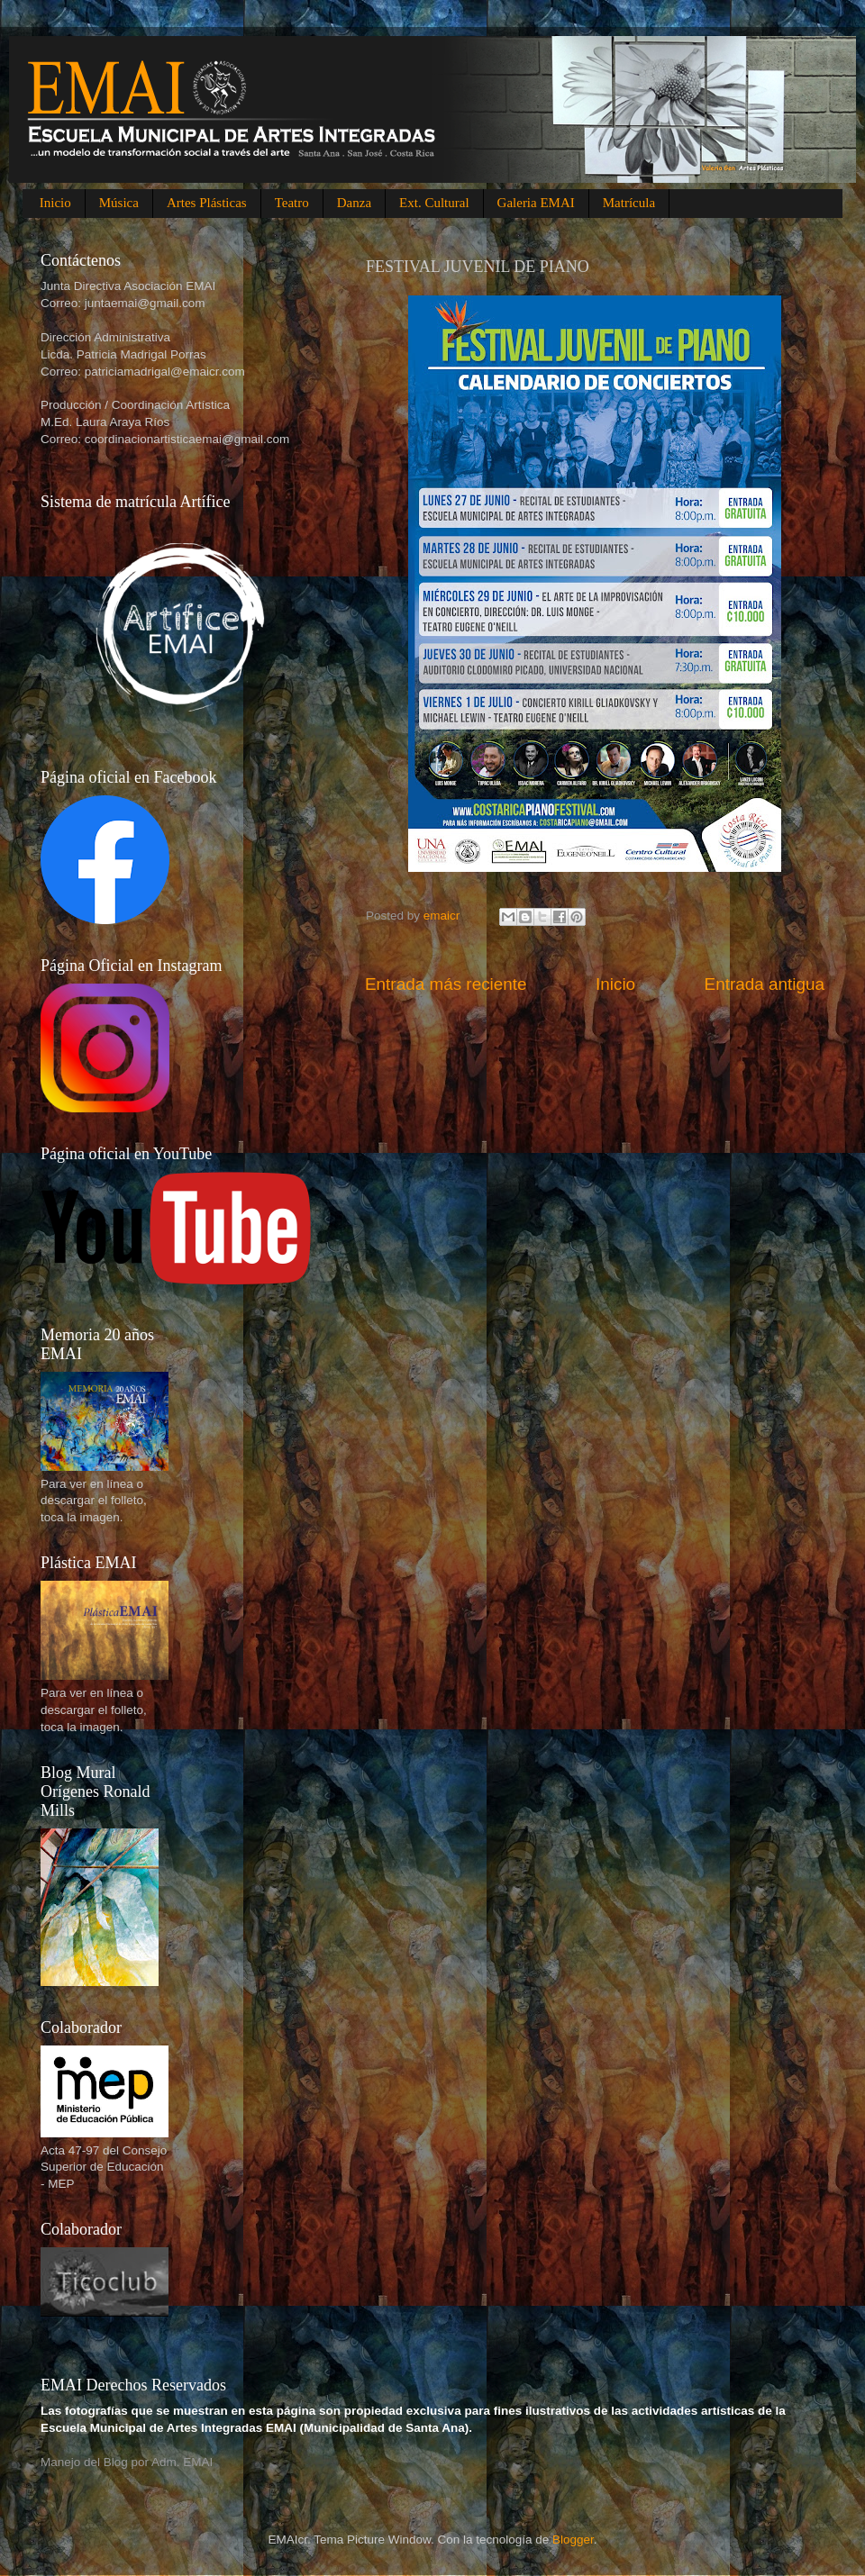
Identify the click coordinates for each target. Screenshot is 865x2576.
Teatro (292, 202)
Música (119, 202)
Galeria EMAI (536, 202)
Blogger (573, 2539)
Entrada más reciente (446, 984)
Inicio (55, 202)
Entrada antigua (764, 984)
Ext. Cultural (434, 202)
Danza (354, 202)
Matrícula (629, 202)
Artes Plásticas (207, 202)
